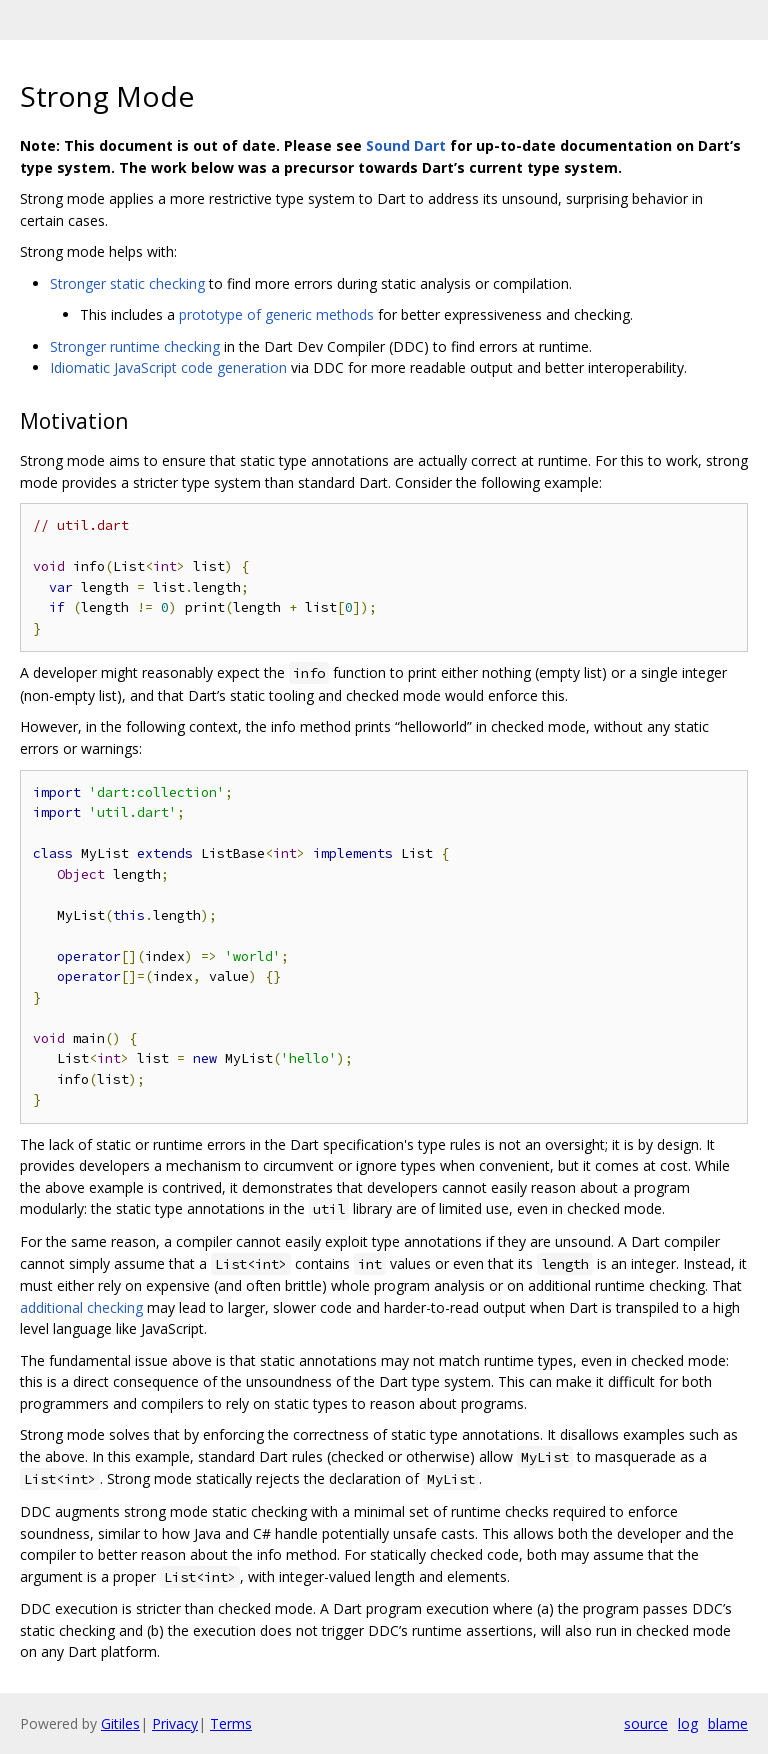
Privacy (175, 1723)
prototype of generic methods (276, 314)
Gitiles (120, 1723)
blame (728, 1723)
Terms (231, 1723)
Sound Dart (406, 145)
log (688, 1723)
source (646, 1723)
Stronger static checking (127, 283)
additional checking (81, 1307)
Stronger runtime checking (135, 346)
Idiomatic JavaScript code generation (168, 367)
